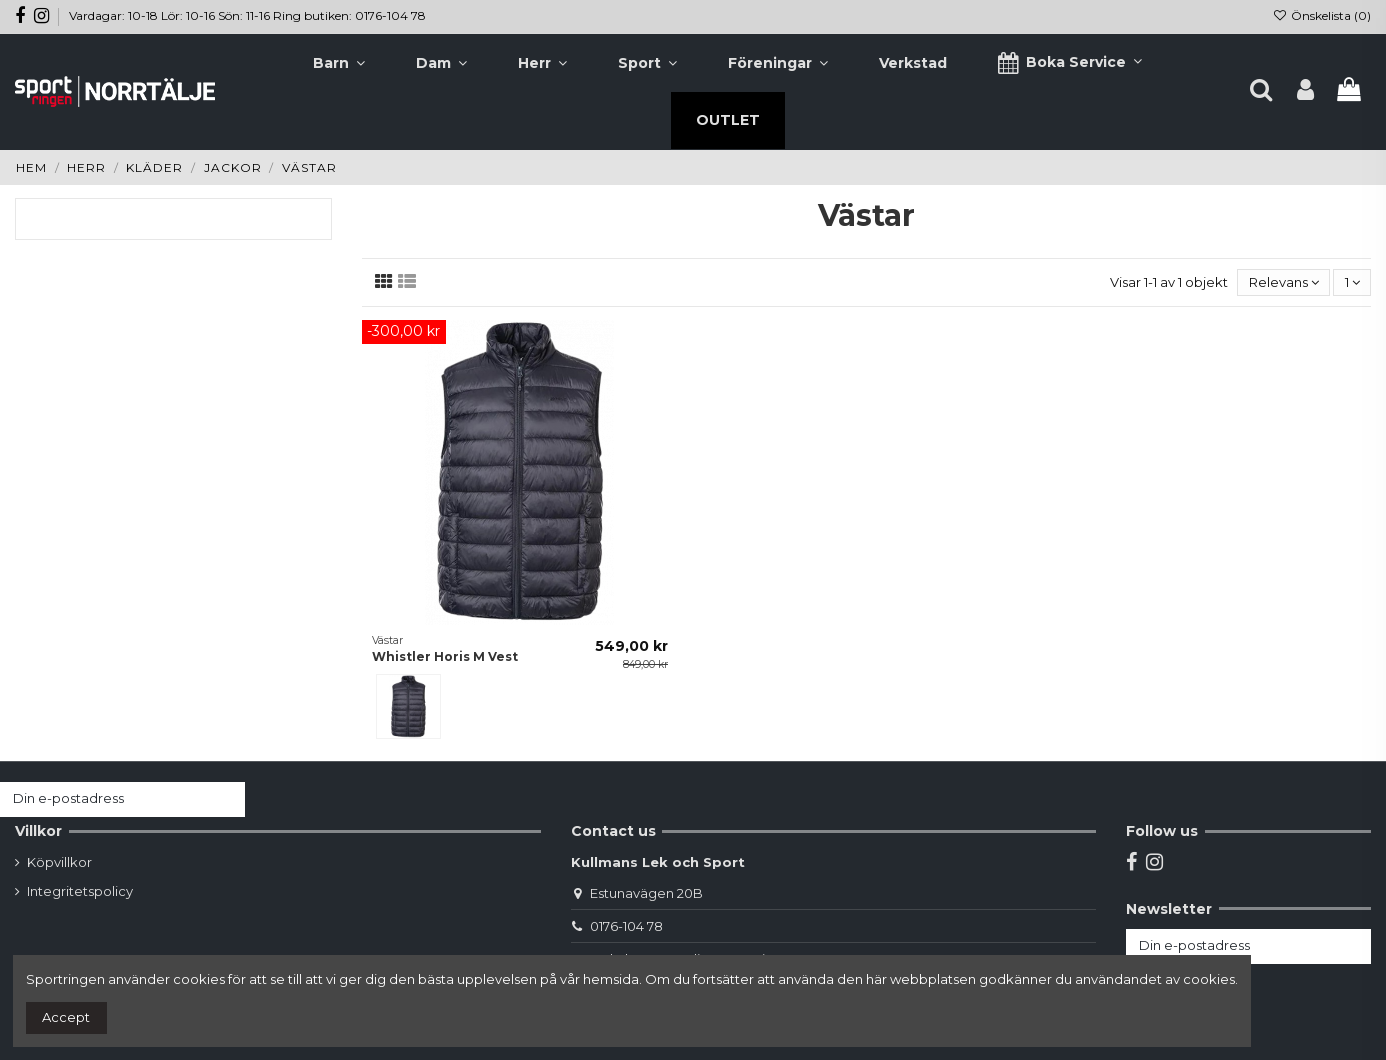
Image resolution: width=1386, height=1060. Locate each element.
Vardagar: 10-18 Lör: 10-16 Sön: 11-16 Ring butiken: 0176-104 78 (247, 15)
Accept (66, 1017)
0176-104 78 (626, 926)
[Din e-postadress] (103, 799)
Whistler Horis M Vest (445, 656)
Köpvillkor (59, 862)
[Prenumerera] (225, 799)
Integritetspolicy (80, 891)
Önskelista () (1322, 15)
